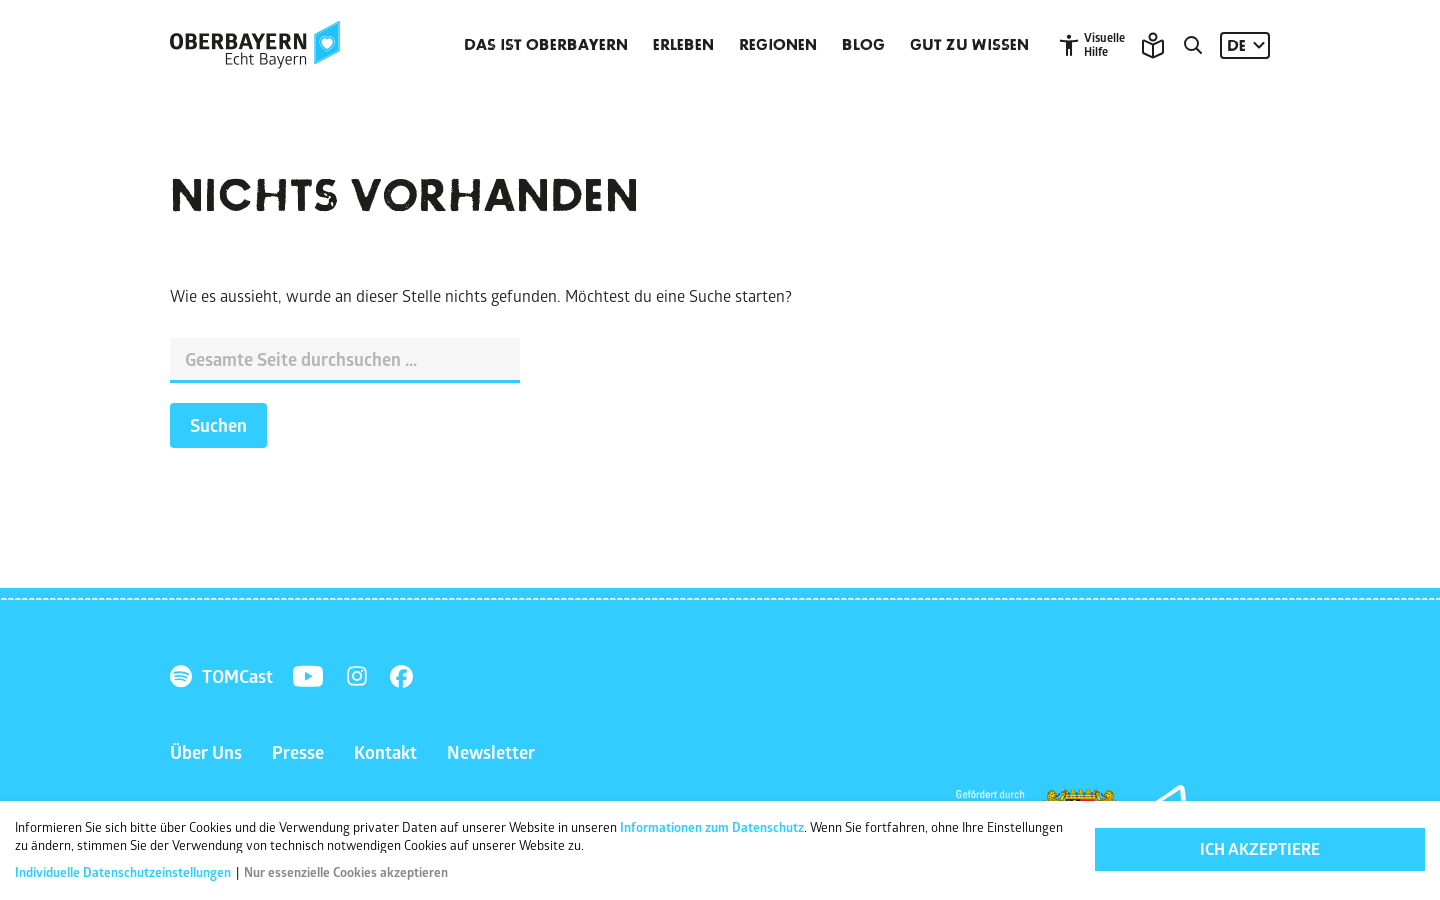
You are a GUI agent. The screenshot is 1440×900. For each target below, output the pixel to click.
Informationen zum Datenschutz (712, 829)
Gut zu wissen (969, 45)
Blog (863, 45)
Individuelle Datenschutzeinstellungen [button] (124, 874)
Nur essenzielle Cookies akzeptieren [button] (346, 874)
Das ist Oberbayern (546, 45)
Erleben (683, 45)
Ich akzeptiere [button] (1260, 851)
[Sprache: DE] (1245, 45)
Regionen (778, 45)
